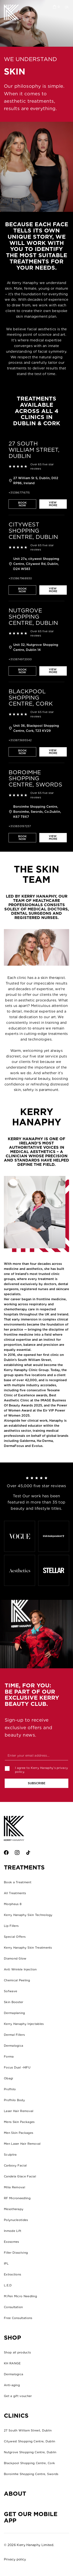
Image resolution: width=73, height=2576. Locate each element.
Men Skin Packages (18, 2133)
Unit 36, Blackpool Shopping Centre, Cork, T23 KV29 (36, 728)
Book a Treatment (17, 1882)
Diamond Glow (15, 1958)
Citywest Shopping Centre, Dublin (29, 2441)
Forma (9, 2056)
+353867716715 (19, 492)
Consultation (13, 2307)
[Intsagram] (17, 1852)
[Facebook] (6, 1852)
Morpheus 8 (12, 1904)
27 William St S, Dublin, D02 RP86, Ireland (35, 480)
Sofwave (10, 1991)
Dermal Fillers (14, 2035)
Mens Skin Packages (19, 2122)
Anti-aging (12, 2385)
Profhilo (10, 2089)
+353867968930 (20, 578)
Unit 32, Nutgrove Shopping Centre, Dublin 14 (35, 647)
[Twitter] (39, 1852)
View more (53, 504)
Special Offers (15, 1937)
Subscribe (36, 1783)
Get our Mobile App (30, 2517)
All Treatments (15, 1893)
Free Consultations (18, 2318)
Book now (22, 504)
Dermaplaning (14, 2013)
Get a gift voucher (18, 2396)
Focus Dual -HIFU (17, 2067)
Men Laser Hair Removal (22, 2143)
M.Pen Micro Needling (20, 2296)
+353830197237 (20, 826)
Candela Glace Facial (20, 2176)
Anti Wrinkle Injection (20, 1969)
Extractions (12, 2274)
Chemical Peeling (17, 1980)
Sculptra (10, 2154)
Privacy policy (15, 2559)
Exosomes (11, 2242)
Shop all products (17, 2352)
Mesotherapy (13, 2209)
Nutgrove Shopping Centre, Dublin (30, 2452)
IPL (6, 2263)
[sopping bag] (56, 7)
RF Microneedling (17, 2198)
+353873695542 (20, 740)
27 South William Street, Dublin (28, 2430)
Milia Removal (14, 2187)
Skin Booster (13, 2002)
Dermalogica (13, 2045)
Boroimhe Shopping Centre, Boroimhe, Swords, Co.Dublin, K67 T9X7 (37, 812)
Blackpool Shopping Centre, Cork (29, 2463)
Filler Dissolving (16, 2252)
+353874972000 (20, 659)
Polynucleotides (16, 2220)
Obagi (8, 2078)
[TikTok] (28, 1852)
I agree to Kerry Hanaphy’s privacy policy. (41, 1770)
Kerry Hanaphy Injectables (24, 2024)
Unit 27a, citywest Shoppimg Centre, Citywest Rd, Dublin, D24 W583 (36, 564)
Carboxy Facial (15, 2165)
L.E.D (8, 2285)
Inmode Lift (12, 2231)
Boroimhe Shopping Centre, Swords (31, 2474)
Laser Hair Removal (18, 2111)
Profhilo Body (14, 2100)
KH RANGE (12, 2363)
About (15, 2493)
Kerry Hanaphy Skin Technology (28, 1915)
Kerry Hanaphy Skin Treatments (28, 1947)
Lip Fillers (11, 1926)
